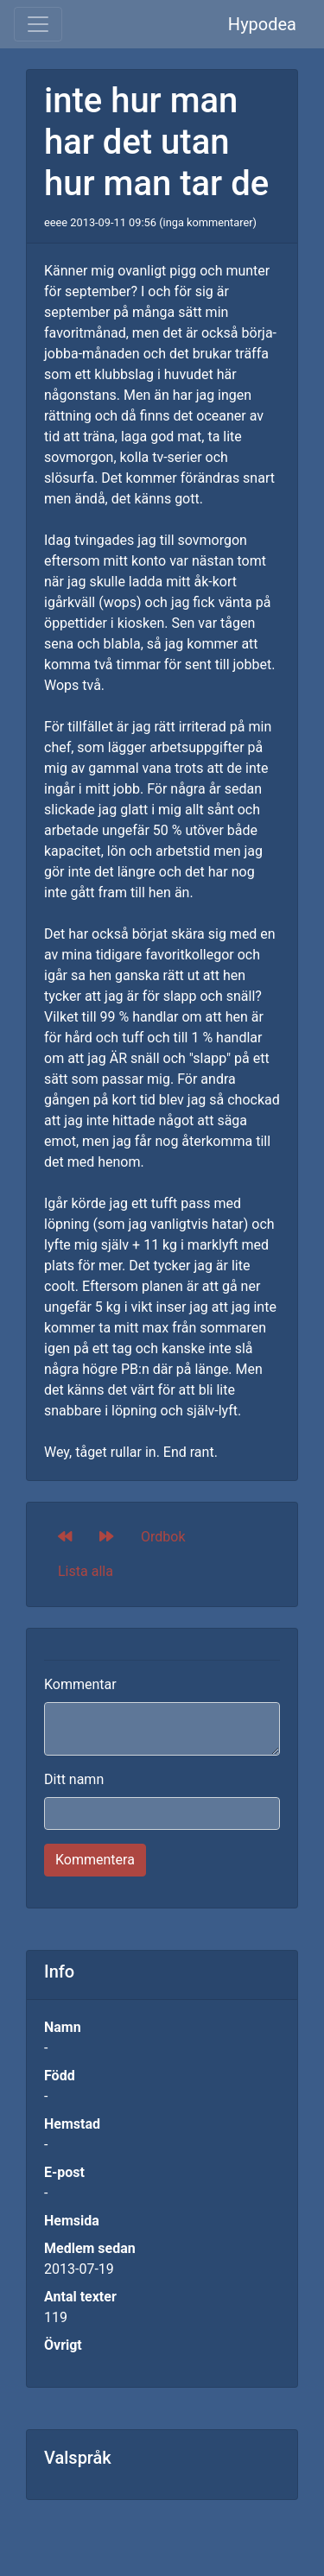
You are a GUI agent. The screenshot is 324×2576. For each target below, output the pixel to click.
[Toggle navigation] (38, 24)
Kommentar (80, 1684)
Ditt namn (74, 1779)
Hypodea (262, 24)
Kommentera (95, 1859)
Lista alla (85, 1571)
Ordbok (163, 1537)
